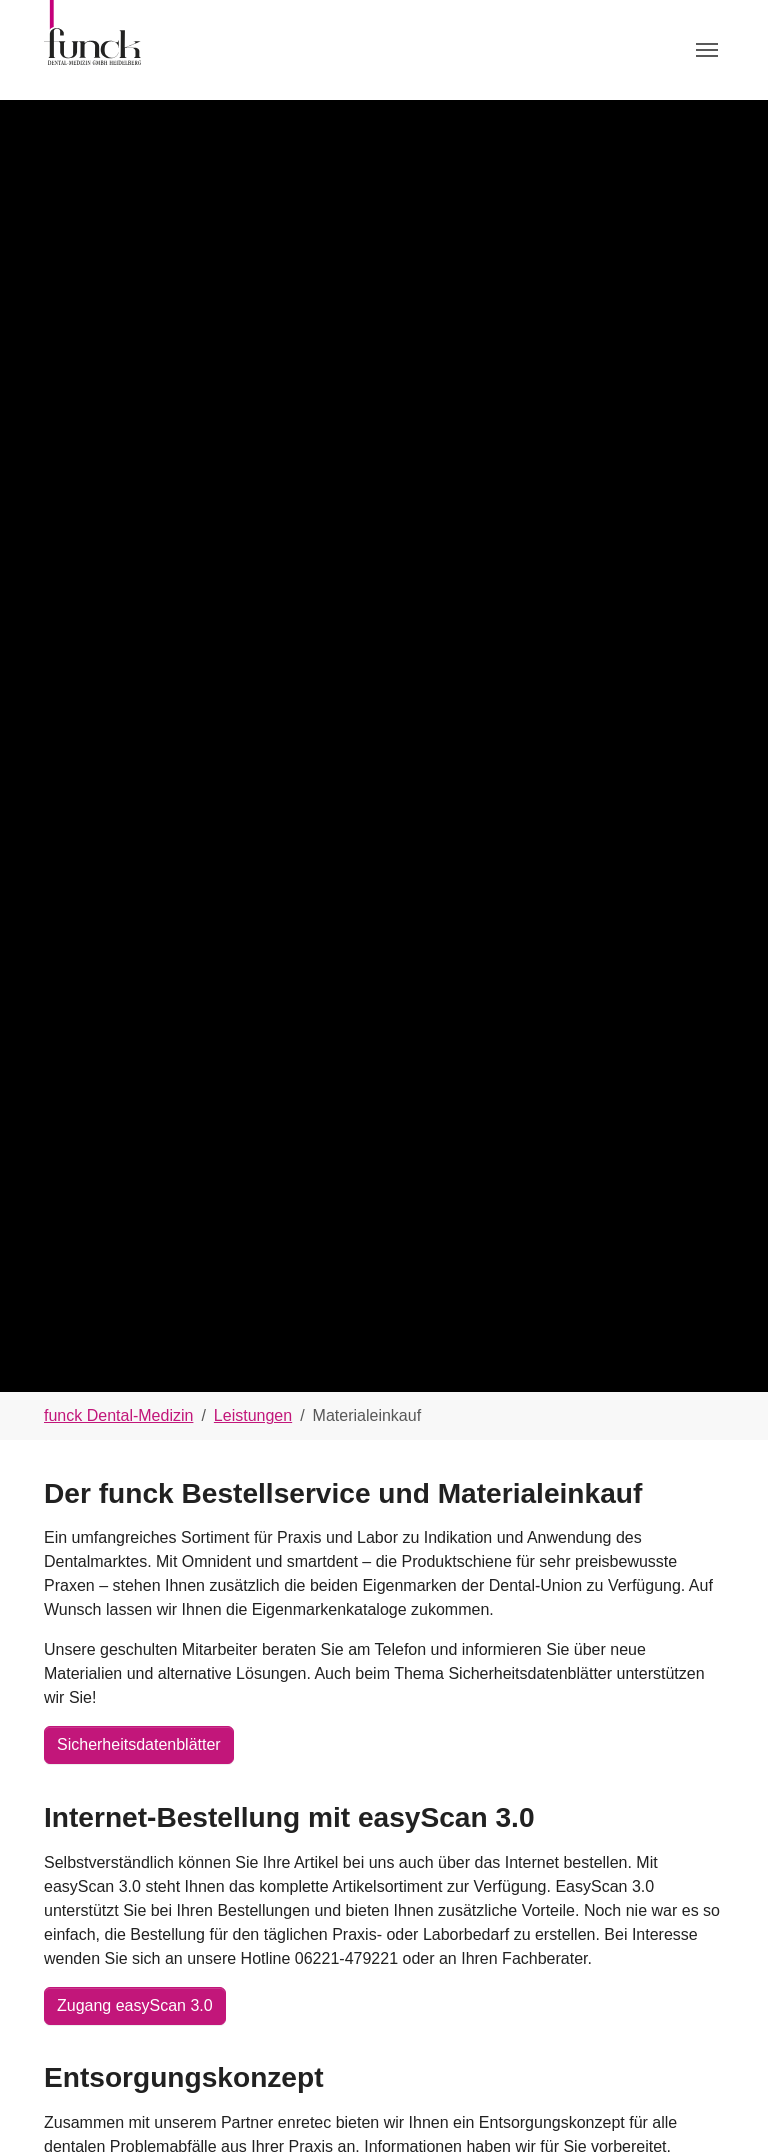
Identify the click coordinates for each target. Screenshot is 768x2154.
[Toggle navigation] (707, 50)
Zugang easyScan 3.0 (135, 2005)
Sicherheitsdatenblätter (139, 1744)
